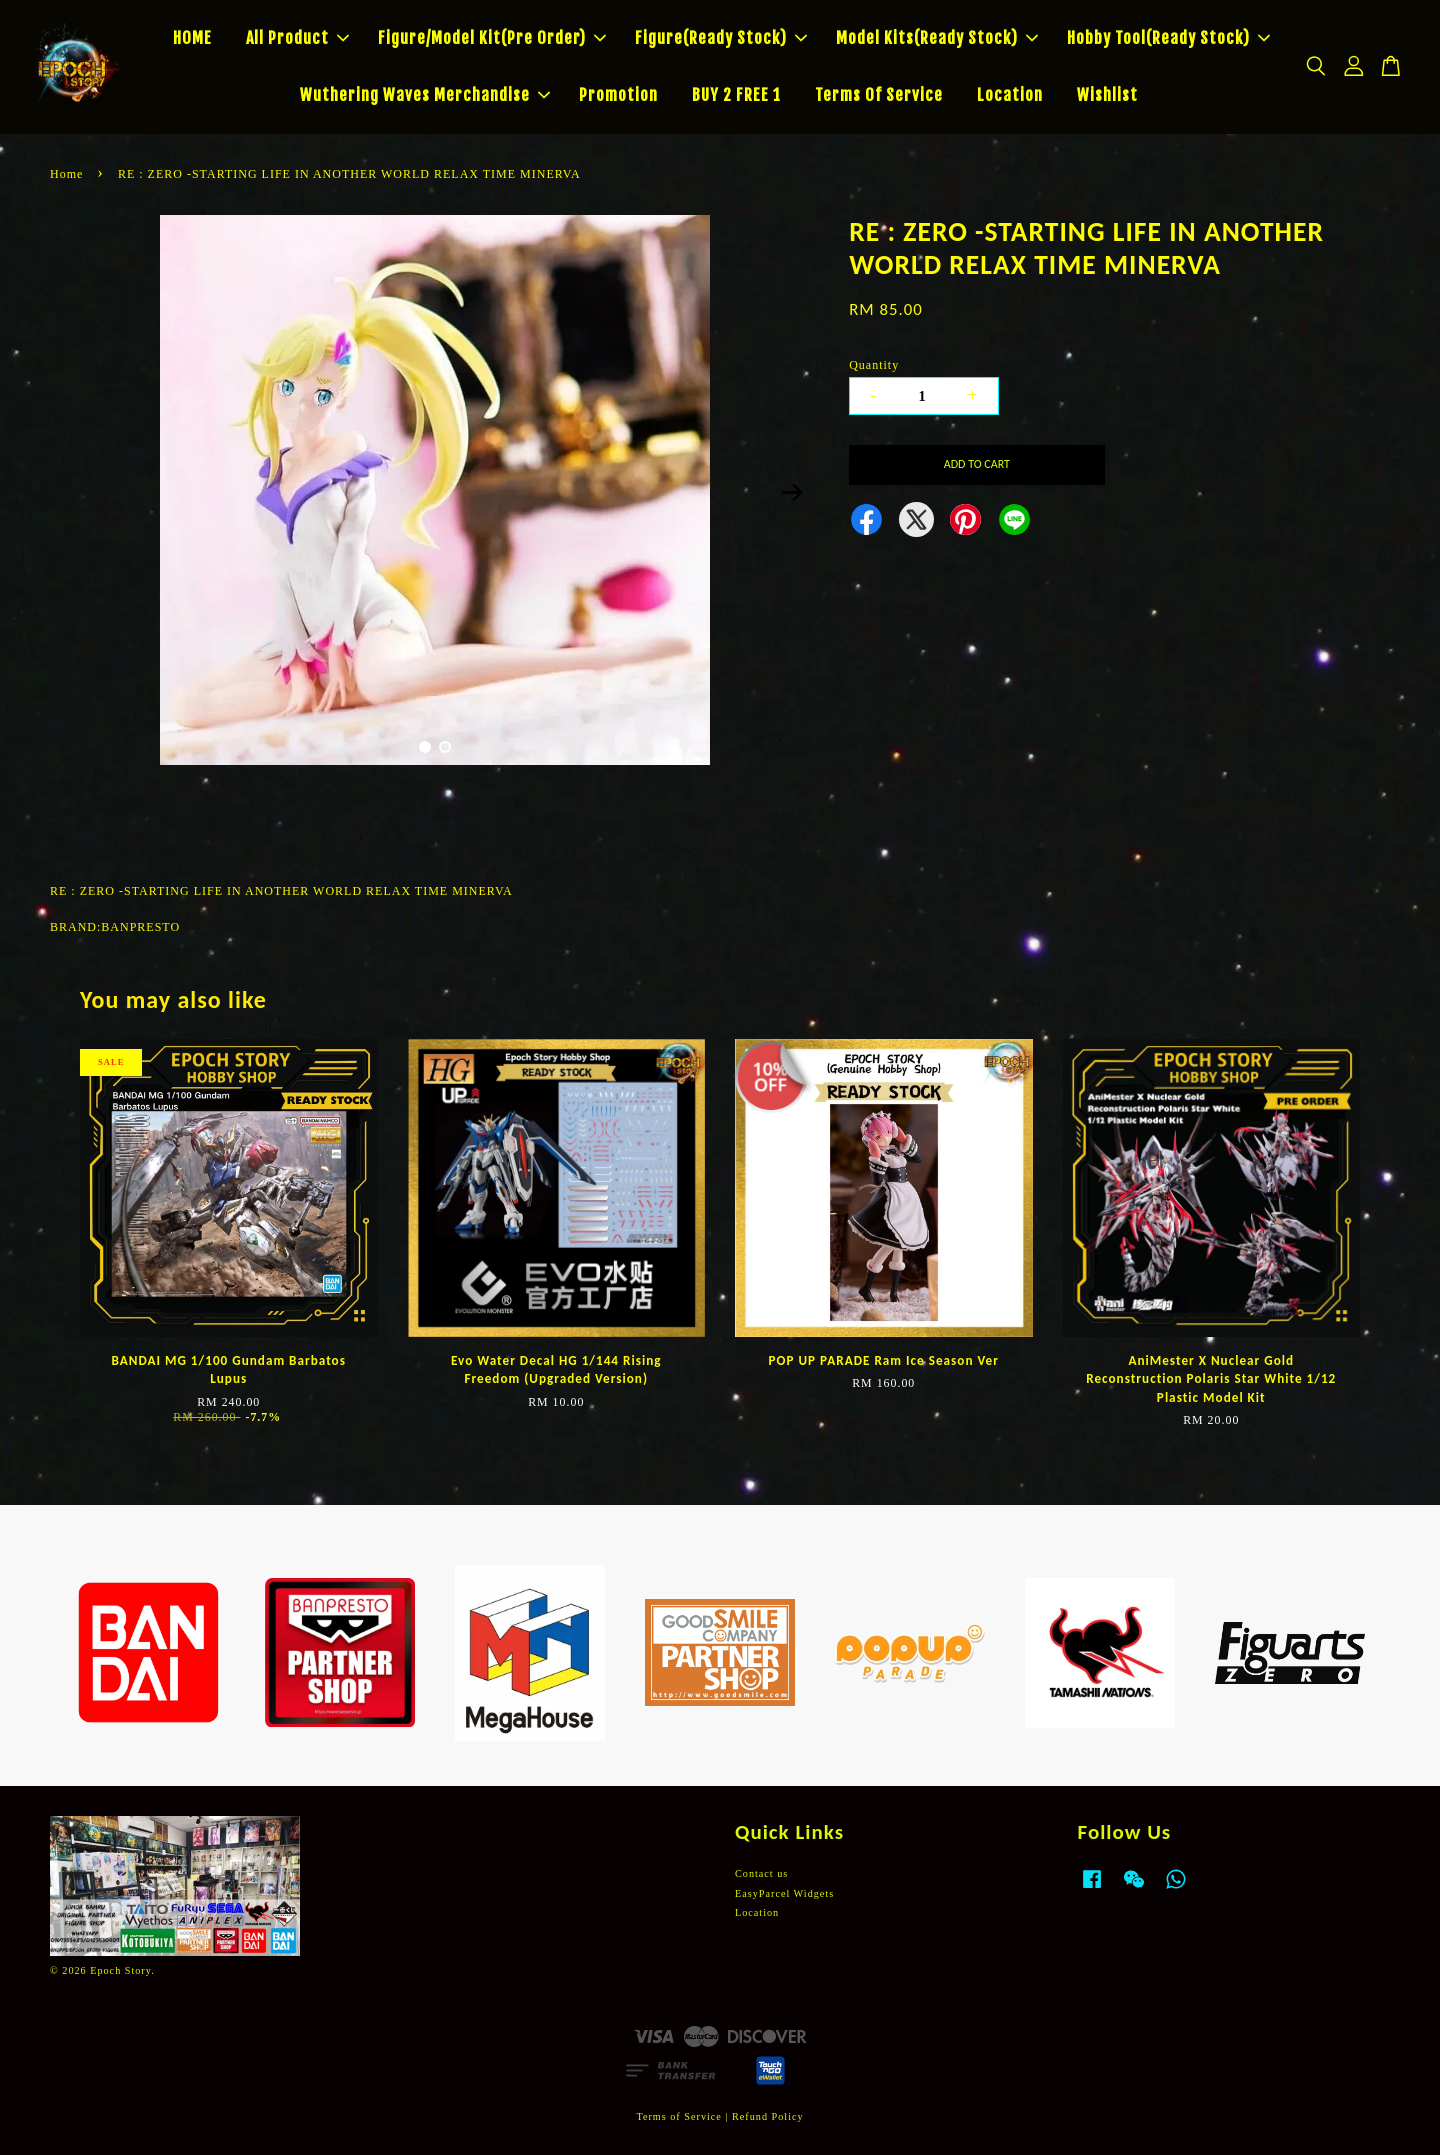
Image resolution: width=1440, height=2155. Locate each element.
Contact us (761, 1873)
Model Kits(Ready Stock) (937, 38)
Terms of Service (678, 2116)
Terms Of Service (879, 95)
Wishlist (1107, 95)
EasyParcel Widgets (784, 1893)
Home (66, 174)
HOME (192, 38)
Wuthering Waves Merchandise (425, 95)
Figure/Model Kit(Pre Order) (492, 38)
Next (792, 493)
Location (1010, 95)
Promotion (618, 95)
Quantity (874, 365)
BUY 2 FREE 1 (736, 95)
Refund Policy (768, 2116)
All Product (297, 38)
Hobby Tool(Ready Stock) (1168, 38)
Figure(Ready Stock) (721, 38)
